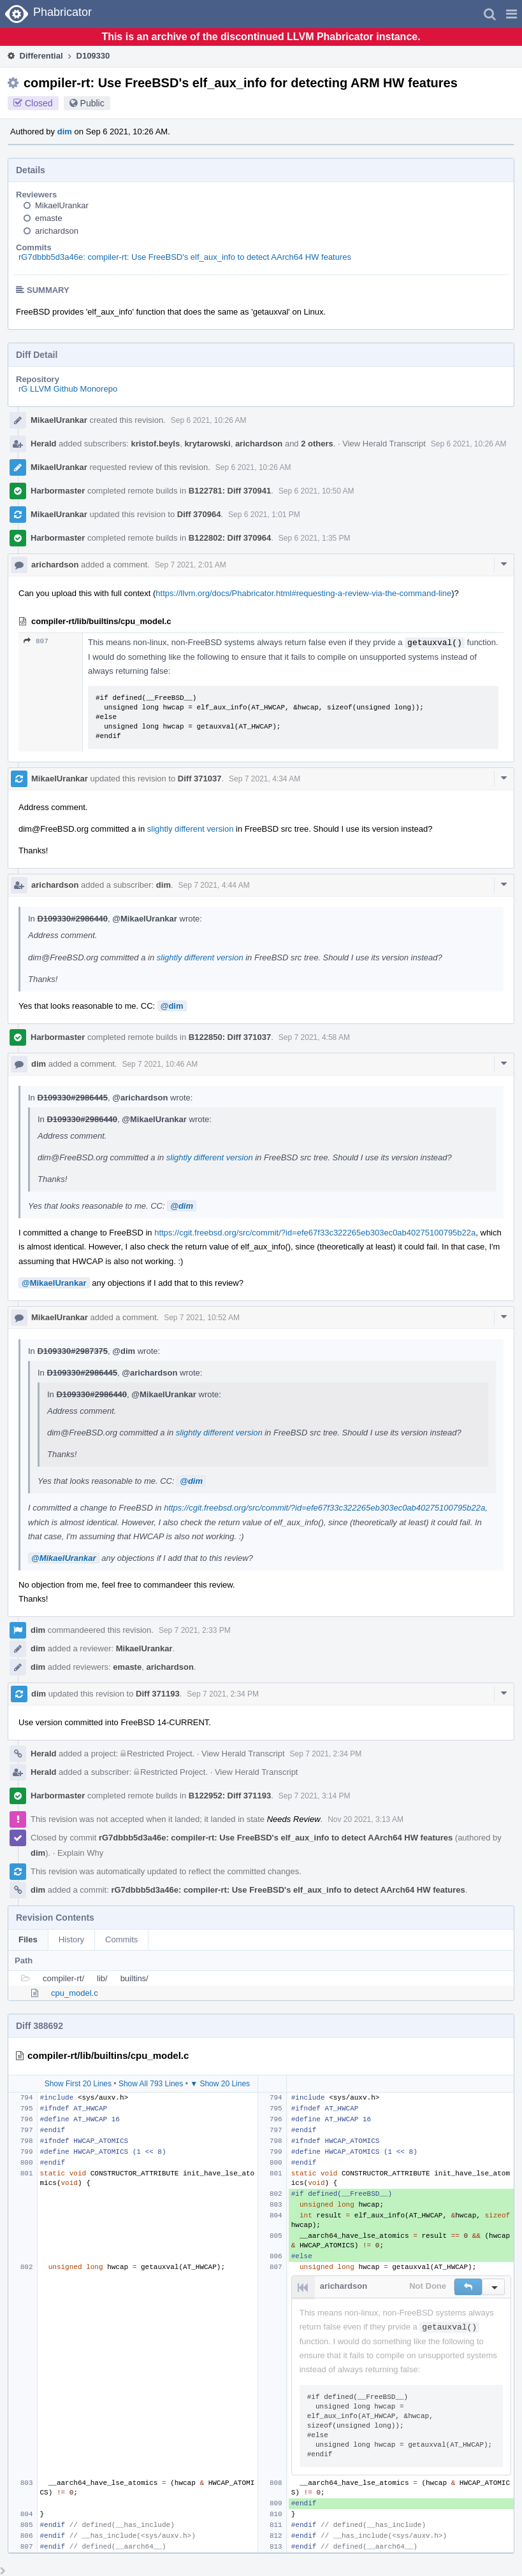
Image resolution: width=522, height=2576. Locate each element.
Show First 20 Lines (78, 2083)
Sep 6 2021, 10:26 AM (209, 420)
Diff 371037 (200, 778)
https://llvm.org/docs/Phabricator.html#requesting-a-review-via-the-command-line (303, 593)
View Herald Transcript (384, 443)
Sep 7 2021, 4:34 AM (264, 778)
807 (36, 641)
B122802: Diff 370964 (230, 538)
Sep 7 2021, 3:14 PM (315, 1795)
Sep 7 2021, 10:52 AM (202, 1317)
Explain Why (80, 1853)
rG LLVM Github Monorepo (67, 389)
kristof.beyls (155, 443)
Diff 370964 (199, 514)
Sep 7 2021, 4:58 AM (314, 1037)
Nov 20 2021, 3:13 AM (365, 1819)
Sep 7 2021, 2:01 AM (190, 564)
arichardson (56, 231)
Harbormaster (58, 490)
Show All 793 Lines (151, 2083)
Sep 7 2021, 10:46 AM (160, 1064)
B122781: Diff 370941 (230, 490)
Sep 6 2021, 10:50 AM (316, 491)
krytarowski (207, 443)
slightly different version (190, 829)
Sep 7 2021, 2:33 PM (195, 1630)
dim (64, 131)
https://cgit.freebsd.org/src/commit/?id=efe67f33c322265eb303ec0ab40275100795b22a (314, 1232)
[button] (511, 14)
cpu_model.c (74, 1993)
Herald (43, 443)
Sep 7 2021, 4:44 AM (214, 885)
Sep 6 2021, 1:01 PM (264, 514)
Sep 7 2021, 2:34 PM (223, 1694)
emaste (48, 218)
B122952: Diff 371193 (230, 1795)
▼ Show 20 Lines (220, 2083)
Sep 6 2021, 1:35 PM (315, 538)
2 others (317, 443)
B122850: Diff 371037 (230, 1037)
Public (92, 103)
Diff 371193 (158, 1693)
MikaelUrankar (62, 205)
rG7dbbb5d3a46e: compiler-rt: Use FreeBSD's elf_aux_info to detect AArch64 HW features (184, 257)
